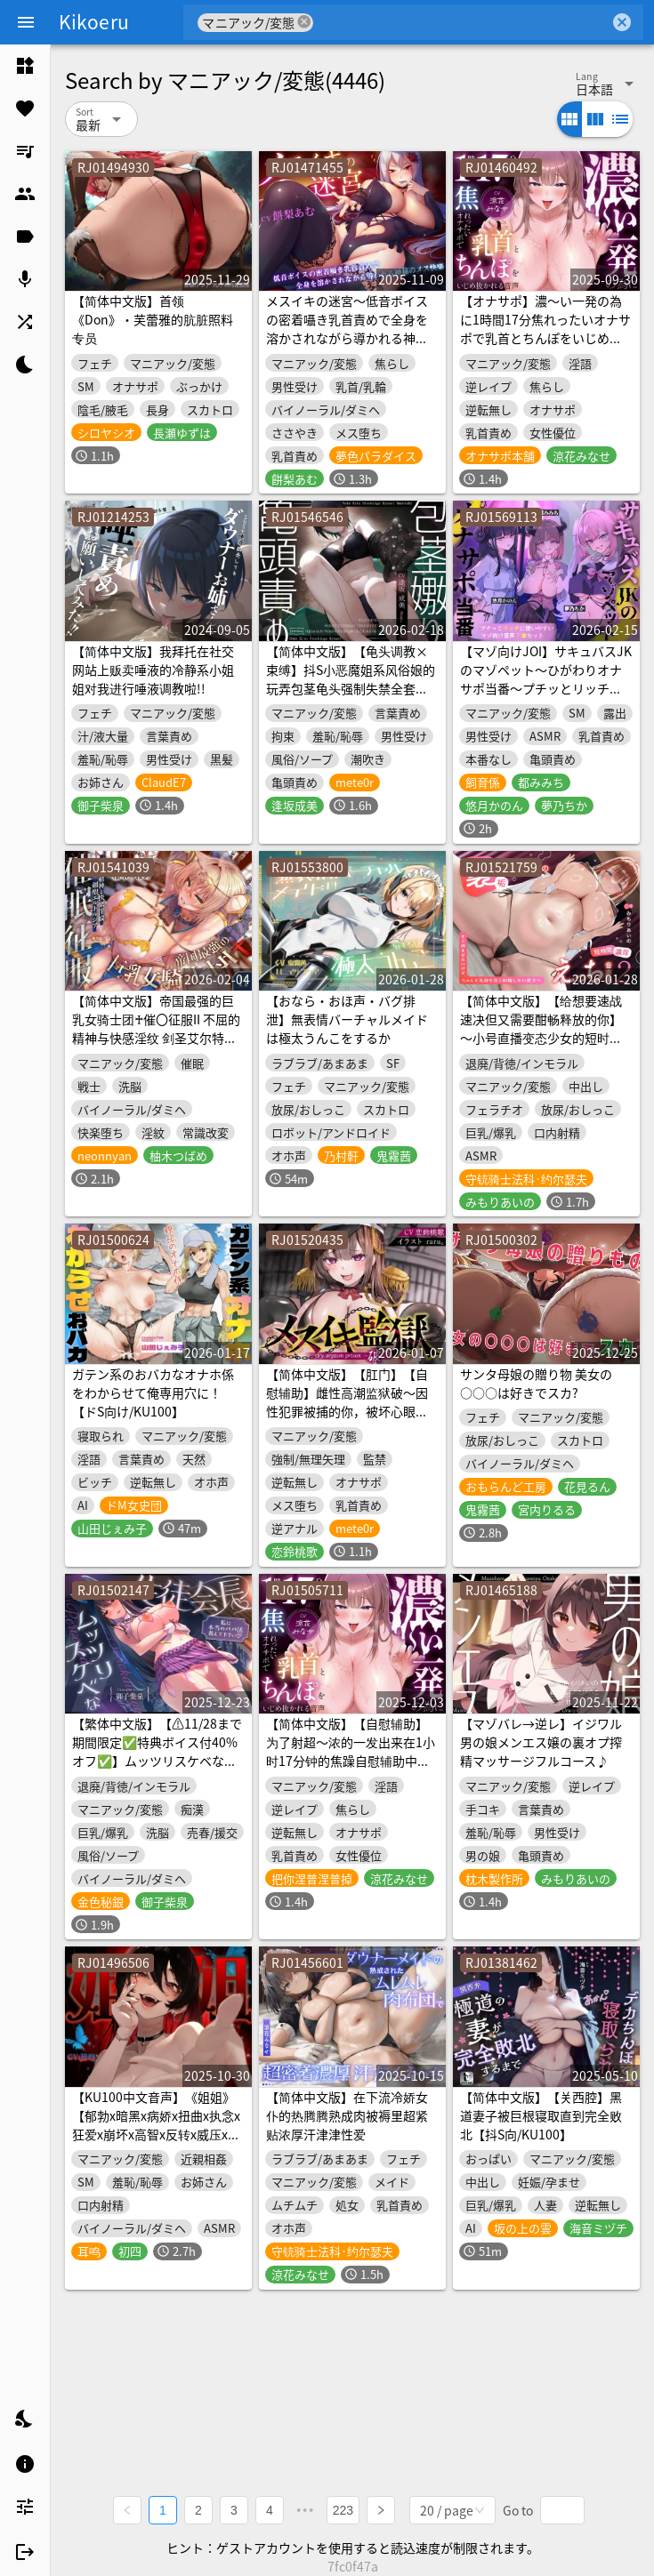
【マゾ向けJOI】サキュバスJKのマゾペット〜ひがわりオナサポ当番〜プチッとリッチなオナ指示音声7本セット (546, 679)
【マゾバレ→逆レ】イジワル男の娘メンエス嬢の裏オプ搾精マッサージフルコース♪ (541, 1741)
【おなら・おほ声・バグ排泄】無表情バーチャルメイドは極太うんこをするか (347, 1019)
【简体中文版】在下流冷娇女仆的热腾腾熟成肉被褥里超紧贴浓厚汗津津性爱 (347, 2115)
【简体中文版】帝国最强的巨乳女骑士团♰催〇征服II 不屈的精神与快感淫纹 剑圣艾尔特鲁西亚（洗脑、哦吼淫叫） (156, 1028)
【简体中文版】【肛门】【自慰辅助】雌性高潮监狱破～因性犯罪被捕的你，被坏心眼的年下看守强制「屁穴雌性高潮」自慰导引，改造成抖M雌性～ (352, 1420)
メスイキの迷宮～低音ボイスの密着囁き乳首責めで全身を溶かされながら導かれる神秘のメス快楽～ (347, 328)
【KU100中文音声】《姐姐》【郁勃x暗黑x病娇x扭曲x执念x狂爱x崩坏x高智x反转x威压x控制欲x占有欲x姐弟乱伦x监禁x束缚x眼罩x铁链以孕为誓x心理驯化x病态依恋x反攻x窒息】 (156, 2143)
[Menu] (26, 22)
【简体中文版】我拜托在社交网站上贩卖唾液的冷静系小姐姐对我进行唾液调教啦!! (153, 669)
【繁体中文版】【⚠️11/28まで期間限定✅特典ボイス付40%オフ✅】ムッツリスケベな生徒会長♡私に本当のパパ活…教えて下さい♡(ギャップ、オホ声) (157, 1770)
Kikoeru (94, 21)
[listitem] (25, 65)
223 (343, 2510)
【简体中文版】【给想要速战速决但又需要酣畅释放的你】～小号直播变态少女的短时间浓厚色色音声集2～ (541, 1028)
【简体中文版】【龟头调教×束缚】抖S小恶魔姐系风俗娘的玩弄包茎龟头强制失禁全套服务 (350, 679)
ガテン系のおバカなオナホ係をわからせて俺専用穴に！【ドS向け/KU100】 (153, 1392)
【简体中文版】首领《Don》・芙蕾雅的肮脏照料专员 (152, 319)
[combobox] (461, 22)
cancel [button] (304, 21)
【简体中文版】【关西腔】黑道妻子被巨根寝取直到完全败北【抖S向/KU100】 (541, 2115)
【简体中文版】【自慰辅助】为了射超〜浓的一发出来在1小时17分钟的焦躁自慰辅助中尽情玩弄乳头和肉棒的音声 (350, 1751)
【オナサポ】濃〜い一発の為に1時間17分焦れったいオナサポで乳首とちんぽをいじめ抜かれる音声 (545, 328)
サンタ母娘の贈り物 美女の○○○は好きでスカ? (536, 1383)
